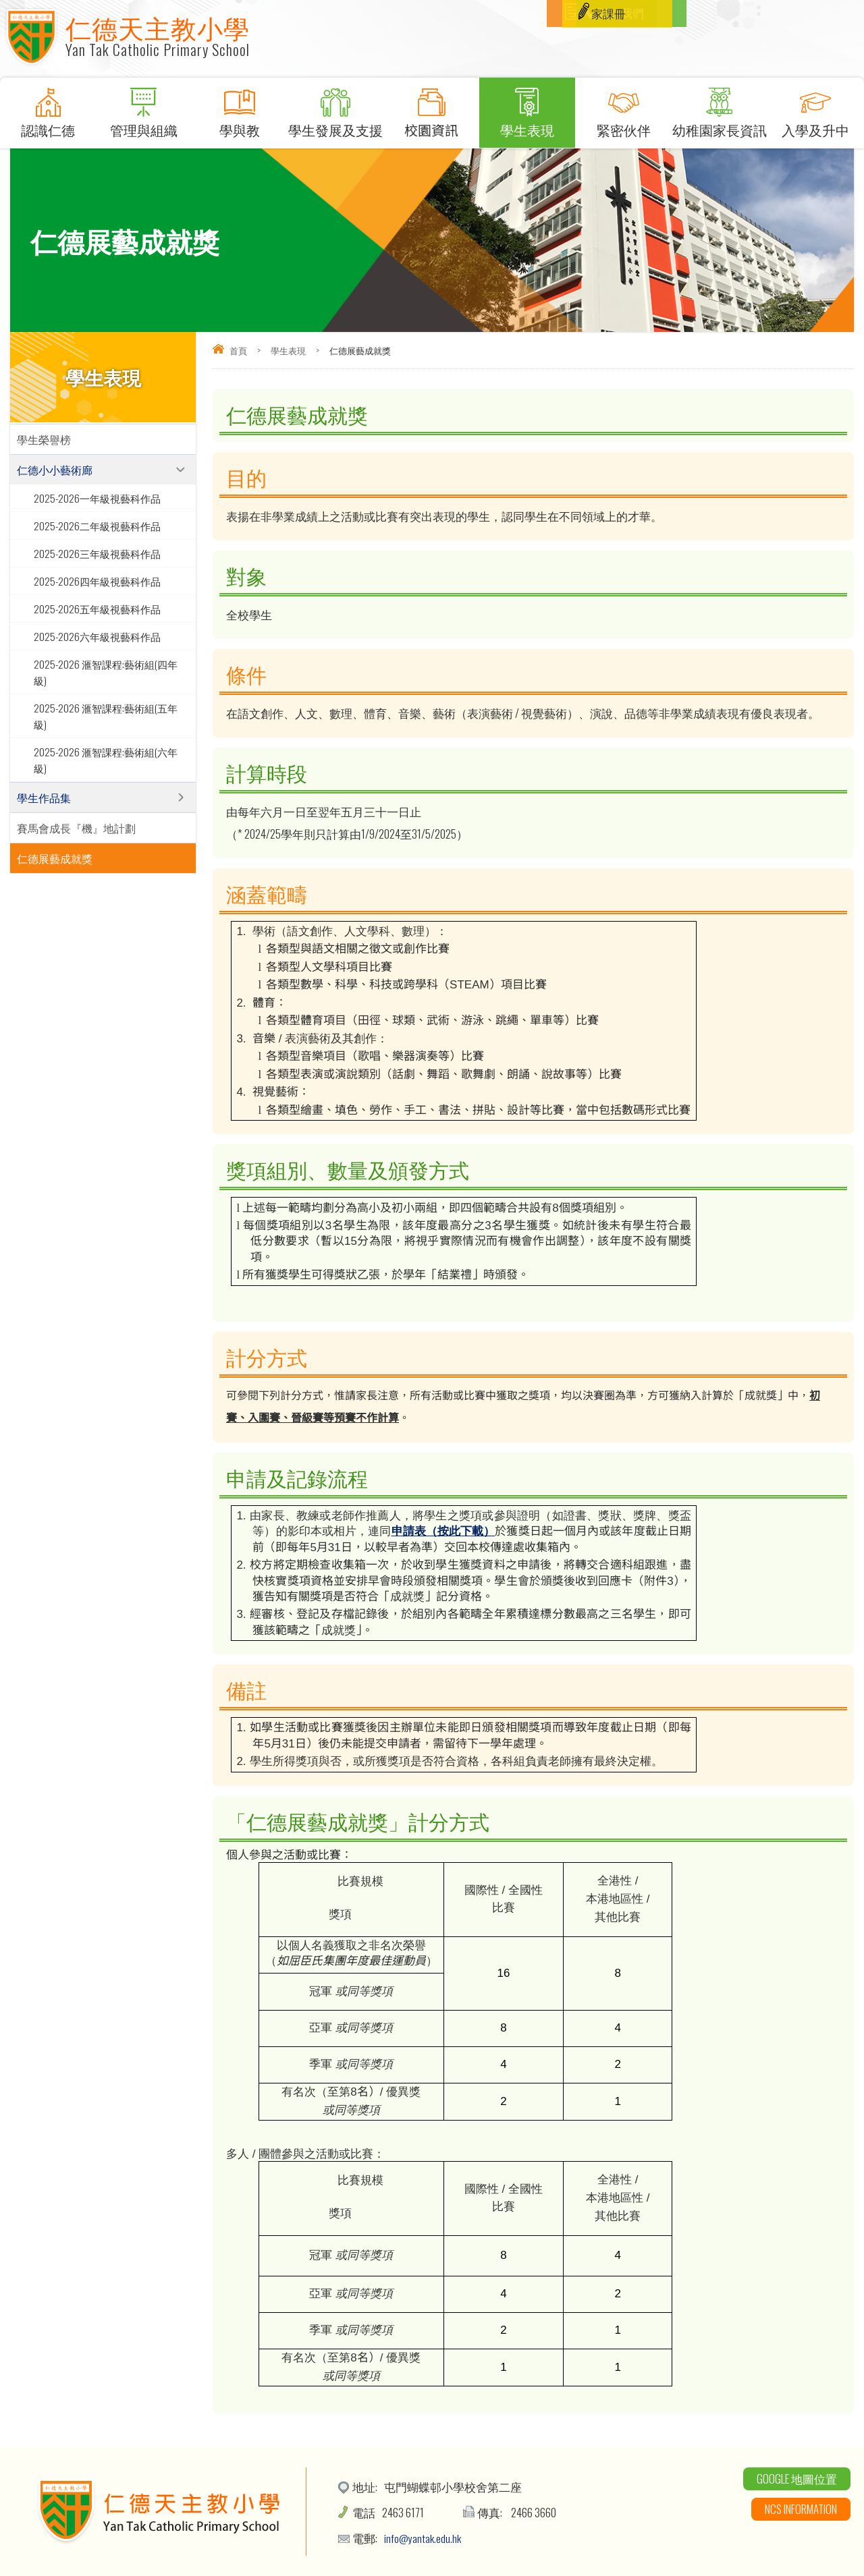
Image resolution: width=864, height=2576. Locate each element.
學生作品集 (44, 797)
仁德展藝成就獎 (54, 858)
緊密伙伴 (623, 109)
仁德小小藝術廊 (54, 469)
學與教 (240, 109)
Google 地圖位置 (797, 2478)
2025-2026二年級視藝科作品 (97, 525)
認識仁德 (48, 109)
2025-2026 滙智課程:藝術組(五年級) (106, 715)
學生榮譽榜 (44, 439)
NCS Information (801, 2508)
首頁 (238, 350)
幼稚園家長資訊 (719, 109)
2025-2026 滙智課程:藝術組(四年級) (106, 672)
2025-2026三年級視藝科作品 (97, 553)
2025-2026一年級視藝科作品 (97, 498)
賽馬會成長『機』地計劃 (76, 828)
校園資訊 (431, 109)
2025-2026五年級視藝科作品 (97, 608)
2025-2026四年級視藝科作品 (97, 580)
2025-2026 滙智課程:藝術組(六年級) (106, 759)
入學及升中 (815, 109)
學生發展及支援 (335, 109)
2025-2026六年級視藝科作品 (97, 636)
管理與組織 (144, 109)
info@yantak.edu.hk (423, 2537)
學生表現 (527, 109)
